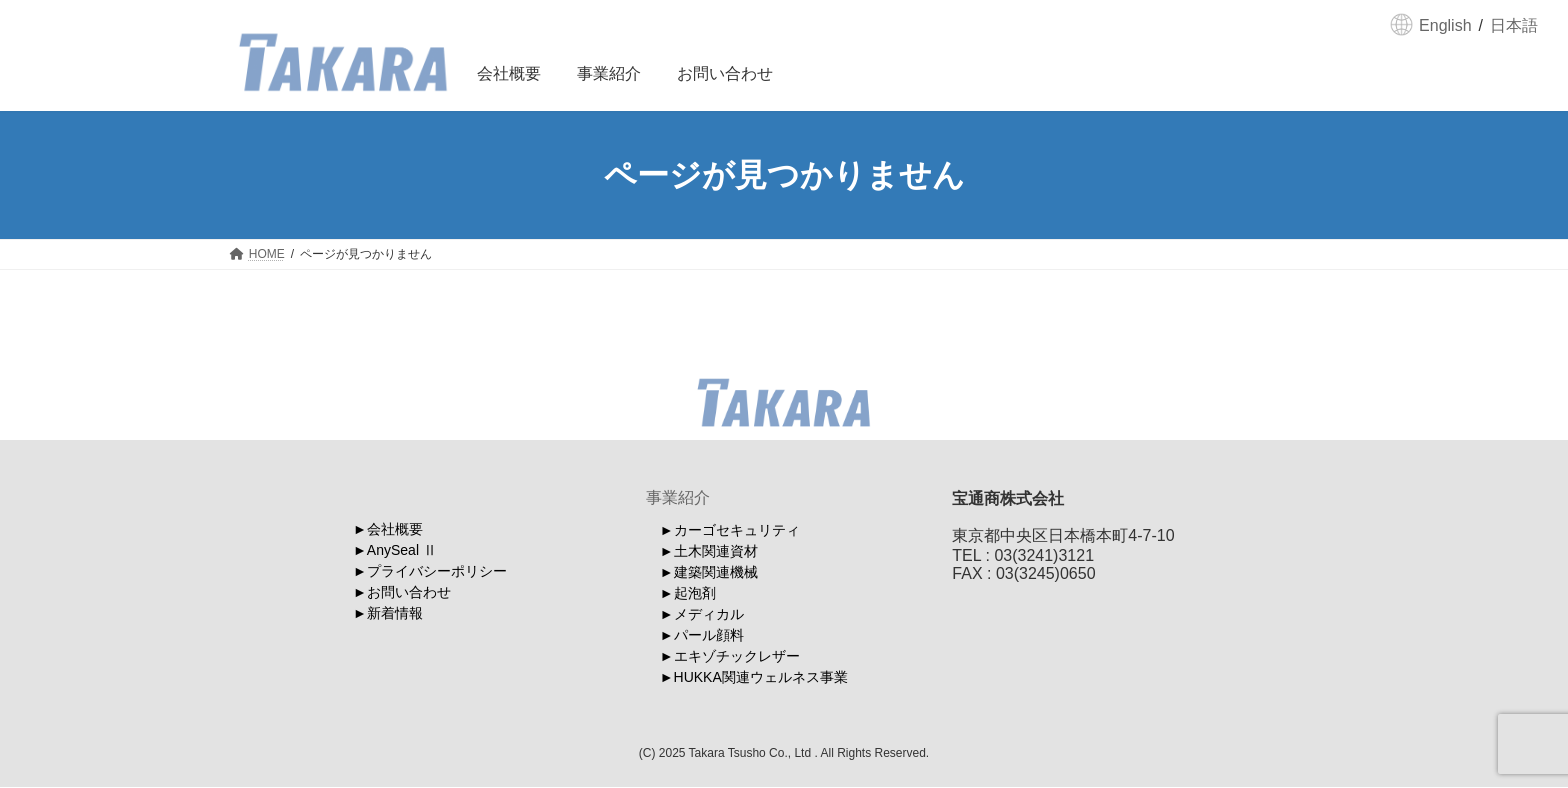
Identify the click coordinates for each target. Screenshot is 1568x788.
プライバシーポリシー (437, 571)
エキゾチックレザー (737, 656)
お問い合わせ (409, 592)
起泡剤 (695, 593)
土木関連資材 (716, 551)
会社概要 (395, 529)
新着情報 (395, 613)
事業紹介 (678, 497)
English (1445, 25)
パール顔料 (709, 635)
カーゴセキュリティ (737, 530)
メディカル (709, 614)
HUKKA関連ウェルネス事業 (761, 677)
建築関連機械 (716, 572)
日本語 (1514, 25)
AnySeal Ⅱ (402, 550)
